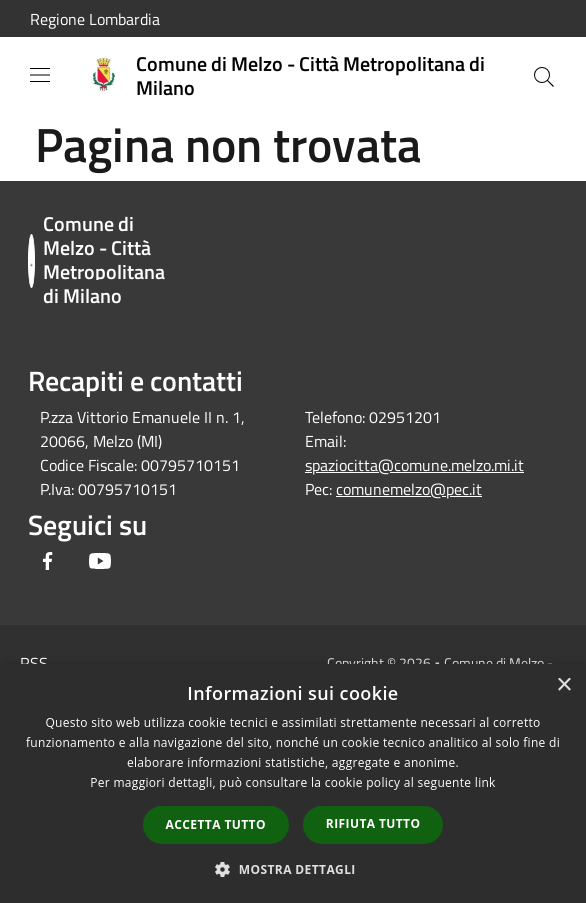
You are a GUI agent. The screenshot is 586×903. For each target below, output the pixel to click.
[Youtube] (100, 562)
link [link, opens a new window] (485, 782)
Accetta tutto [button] (216, 824)
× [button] (563, 685)
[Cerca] (544, 77)
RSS (34, 663)
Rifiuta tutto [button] (373, 823)
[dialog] (293, 783)
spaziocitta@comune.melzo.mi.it (414, 465)
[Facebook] (48, 562)
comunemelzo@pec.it (409, 489)
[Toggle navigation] (40, 75)
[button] (293, 869)
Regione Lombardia (95, 19)
